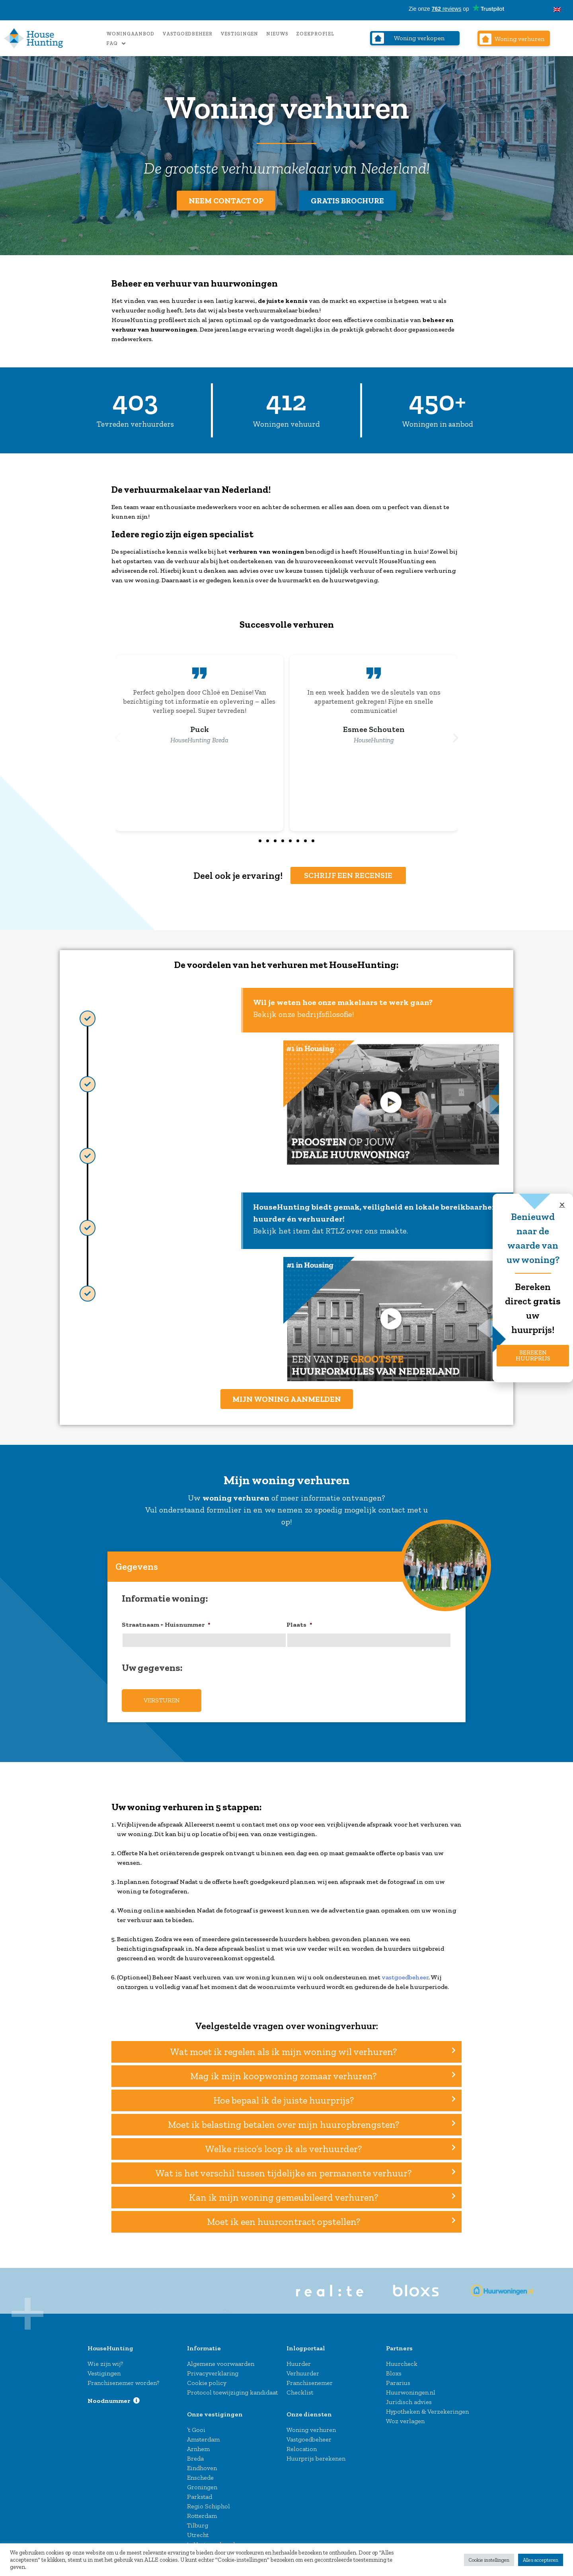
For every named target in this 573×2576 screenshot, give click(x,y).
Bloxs (393, 2368)
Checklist (299, 2387)
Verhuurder (302, 2368)
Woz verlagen (405, 2416)
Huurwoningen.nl (410, 2387)
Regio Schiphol (208, 2501)
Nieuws (277, 34)
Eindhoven (202, 2463)
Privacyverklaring (212, 2368)
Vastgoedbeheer (187, 34)
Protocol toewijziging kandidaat (232, 2387)
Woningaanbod (130, 34)
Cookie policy (206, 2377)
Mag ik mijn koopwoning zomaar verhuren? (283, 2071)
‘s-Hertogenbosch (212, 2539)
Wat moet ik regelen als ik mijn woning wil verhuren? (283, 2047)
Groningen (202, 2482)
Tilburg (197, 2520)
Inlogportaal (305, 2343)
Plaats (299, 1624)
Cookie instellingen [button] (489, 2560)
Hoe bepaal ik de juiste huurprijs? (283, 2095)
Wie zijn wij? (105, 2358)
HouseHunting (110, 2343)
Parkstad (199, 2491)
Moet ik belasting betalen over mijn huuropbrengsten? (283, 2120)
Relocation (301, 2443)
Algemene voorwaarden (220, 2358)
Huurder (298, 2358)
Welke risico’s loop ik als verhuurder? (283, 2144)
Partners (399, 2343)
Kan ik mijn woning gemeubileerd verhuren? (283, 2192)
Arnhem (198, 2443)
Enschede (200, 2472)
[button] (117, 738)
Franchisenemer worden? (123, 2377)
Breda (195, 2453)
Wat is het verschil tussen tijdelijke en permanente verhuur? (283, 2168)
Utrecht (198, 2529)
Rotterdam (202, 2510)
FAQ (116, 44)
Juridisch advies (409, 2396)
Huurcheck (401, 2358)
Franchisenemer (309, 2377)
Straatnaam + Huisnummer (166, 1624)
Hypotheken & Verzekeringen (427, 2406)
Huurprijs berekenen (315, 2453)
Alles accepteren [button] (540, 2560)
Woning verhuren (311, 2424)
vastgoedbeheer (405, 1972)
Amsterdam (203, 2434)
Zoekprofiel (315, 34)
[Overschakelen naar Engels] (557, 9)
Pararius (398, 2377)
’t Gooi (196, 2424)
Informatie (204, 2343)
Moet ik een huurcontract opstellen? (283, 2217)
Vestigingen (239, 34)
